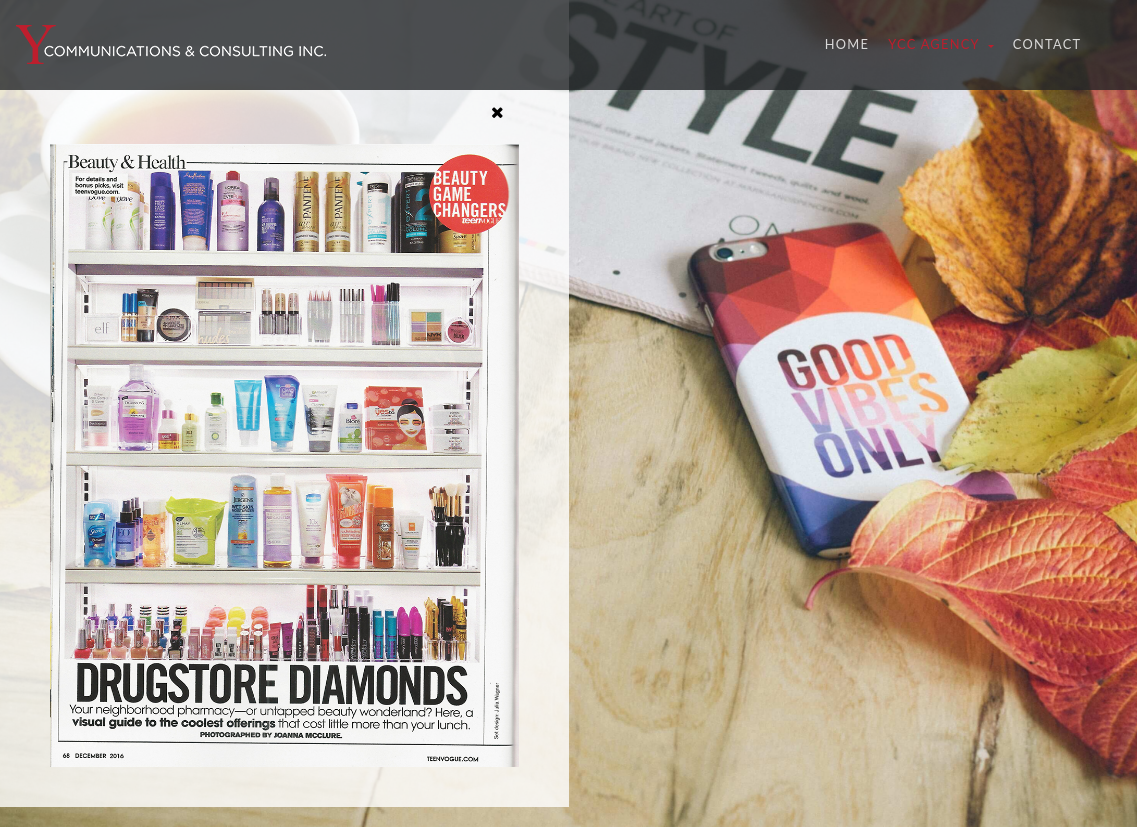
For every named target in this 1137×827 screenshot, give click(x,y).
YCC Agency (936, 44)
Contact (1047, 44)
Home (852, 43)
